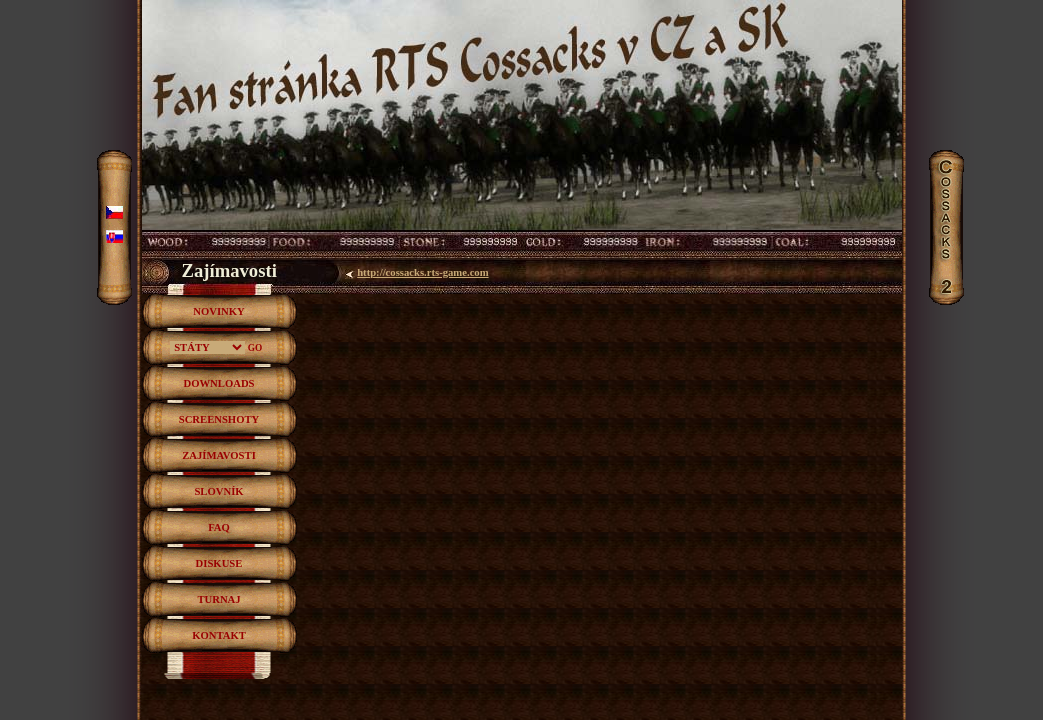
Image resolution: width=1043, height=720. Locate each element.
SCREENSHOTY (219, 419)
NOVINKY (219, 311)
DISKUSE (219, 563)
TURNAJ (218, 599)
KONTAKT (219, 635)
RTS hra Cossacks (521, 24)
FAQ (219, 527)
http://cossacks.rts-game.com (422, 272)
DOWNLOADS (218, 383)
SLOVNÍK (218, 491)
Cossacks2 (948, 160)
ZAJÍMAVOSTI (219, 455)
